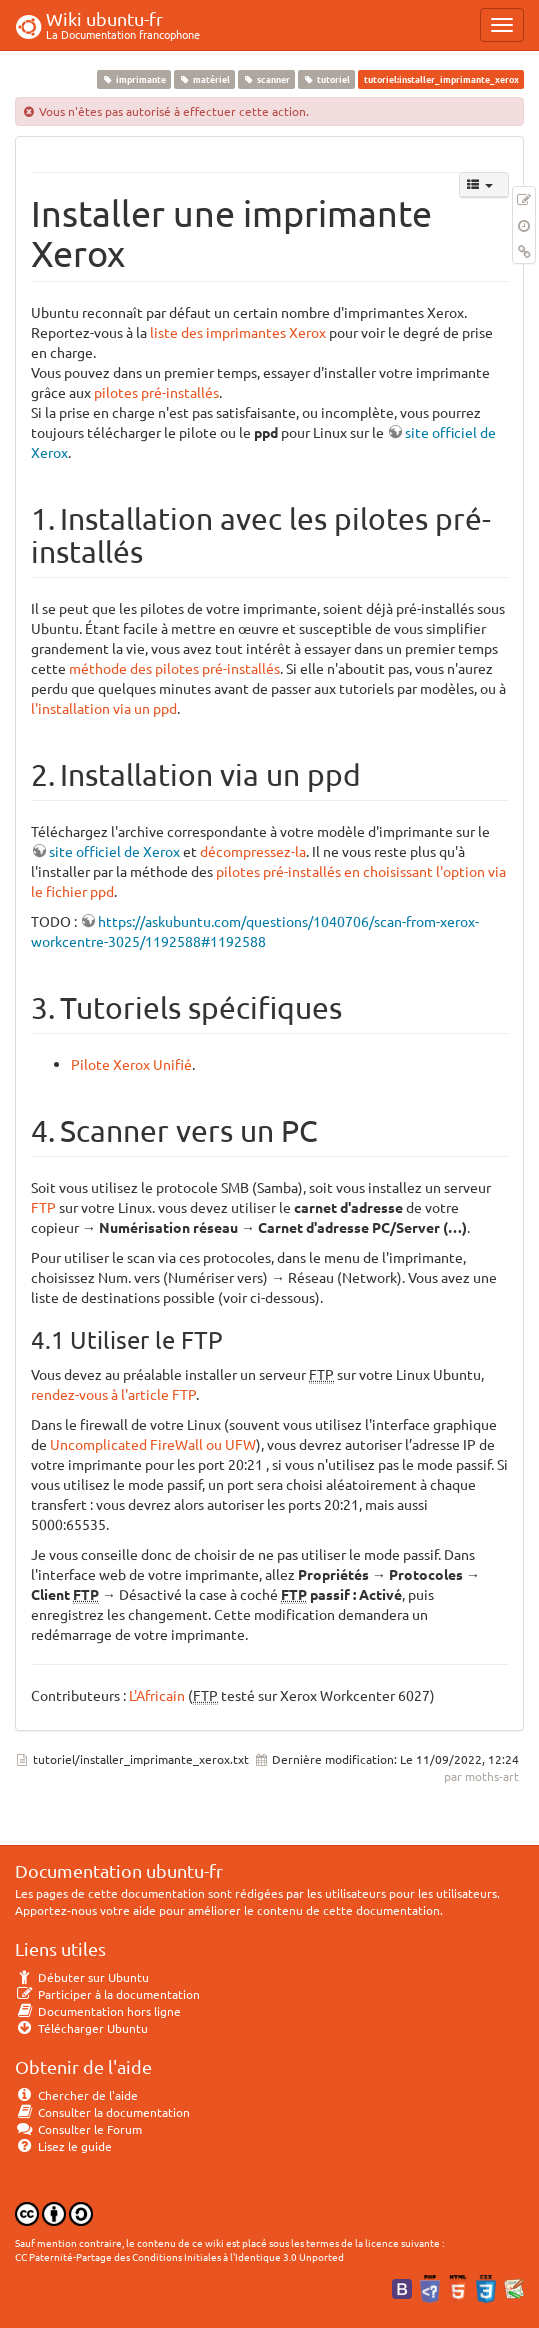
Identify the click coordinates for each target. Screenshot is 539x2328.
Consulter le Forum (78, 2129)
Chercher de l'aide (76, 2095)
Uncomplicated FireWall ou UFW (153, 1444)
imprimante (133, 79)
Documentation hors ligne (98, 2011)
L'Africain (157, 1695)
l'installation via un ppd (104, 708)
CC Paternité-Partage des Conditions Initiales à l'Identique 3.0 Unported (179, 2256)
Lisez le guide (63, 2146)
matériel (204, 79)
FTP (43, 1207)
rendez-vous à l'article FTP (113, 1394)
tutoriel (327, 79)
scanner (266, 79)
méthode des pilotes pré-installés (174, 668)
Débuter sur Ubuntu (82, 1977)
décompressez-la (253, 851)
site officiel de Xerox (114, 851)
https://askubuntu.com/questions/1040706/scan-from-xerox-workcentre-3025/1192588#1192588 (255, 931)
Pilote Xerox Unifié (131, 1064)
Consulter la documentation (102, 2112)
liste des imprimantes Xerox (238, 332)
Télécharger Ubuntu (81, 2028)
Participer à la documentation (107, 1994)
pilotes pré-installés (156, 392)
